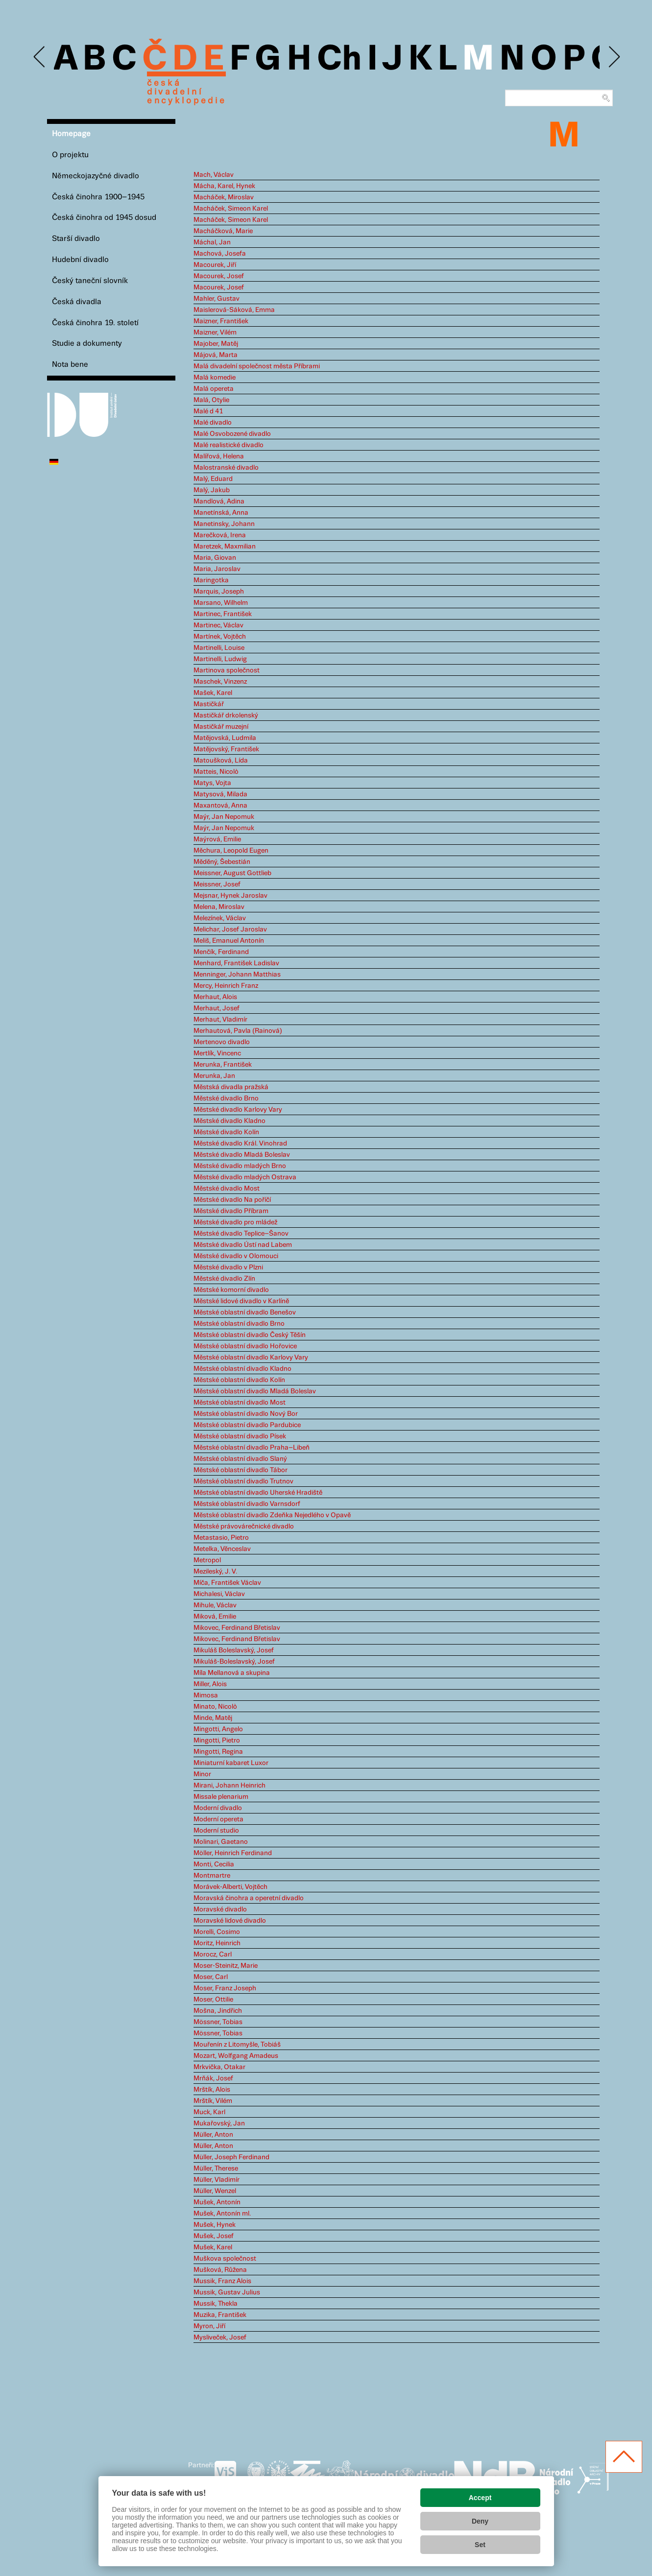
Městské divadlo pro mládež (235, 1222)
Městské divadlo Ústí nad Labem (242, 1244)
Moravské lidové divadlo (229, 1920)
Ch (339, 59)
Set (480, 2545)
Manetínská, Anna (220, 512)
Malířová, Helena (218, 456)
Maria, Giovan (214, 557)
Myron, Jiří (209, 2326)
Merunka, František (222, 1064)
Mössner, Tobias (217, 2022)
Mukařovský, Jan (219, 2123)
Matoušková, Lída (220, 760)
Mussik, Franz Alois (222, 2281)
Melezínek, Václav (219, 918)
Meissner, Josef (217, 884)
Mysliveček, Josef (219, 2337)
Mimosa (205, 1695)
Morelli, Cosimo (216, 1932)
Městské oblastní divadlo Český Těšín (249, 1335)
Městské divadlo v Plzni (228, 1267)
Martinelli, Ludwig (220, 659)
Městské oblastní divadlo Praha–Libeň (251, 1447)
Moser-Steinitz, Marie (225, 1965)
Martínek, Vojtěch (219, 636)
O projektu (70, 155)
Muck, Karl (209, 2112)
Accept (480, 2498)
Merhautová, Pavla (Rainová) (237, 1030)
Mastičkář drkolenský (225, 715)
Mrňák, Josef (213, 2078)
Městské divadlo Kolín (226, 1132)
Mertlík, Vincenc (217, 1053)
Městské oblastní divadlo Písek (239, 1436)
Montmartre (211, 1875)
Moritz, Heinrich (217, 1943)
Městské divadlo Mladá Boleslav (241, 1154)
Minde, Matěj (212, 1718)
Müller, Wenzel (214, 2191)
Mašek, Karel (212, 693)
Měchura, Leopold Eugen (230, 850)
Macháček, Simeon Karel (230, 208)
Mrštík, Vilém (212, 2101)
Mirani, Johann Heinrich (229, 1785)
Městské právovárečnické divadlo (243, 1526)
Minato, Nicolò (215, 1706)
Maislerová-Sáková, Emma (234, 310)
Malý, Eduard (213, 479)
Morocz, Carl (212, 1954)
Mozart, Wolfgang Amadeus (235, 2055)
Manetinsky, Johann (224, 524)
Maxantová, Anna (220, 805)
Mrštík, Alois (211, 2089)
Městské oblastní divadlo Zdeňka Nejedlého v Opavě (272, 1515)
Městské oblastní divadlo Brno (239, 1323)
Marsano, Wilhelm (220, 602)
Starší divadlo (76, 239)
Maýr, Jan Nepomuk (223, 816)
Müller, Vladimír (216, 2179)
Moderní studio (216, 1830)
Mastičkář (208, 704)
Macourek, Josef (218, 276)
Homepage (71, 134)
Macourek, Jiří (214, 265)
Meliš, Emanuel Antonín (228, 940)
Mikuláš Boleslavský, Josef (233, 1650)
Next (613, 57)
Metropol (207, 1560)
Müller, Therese (215, 2168)
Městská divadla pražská (230, 1087)
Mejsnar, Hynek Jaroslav (230, 895)
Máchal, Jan (212, 242)
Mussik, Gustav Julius (226, 2292)
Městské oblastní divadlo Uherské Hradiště (257, 1492)
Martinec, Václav (218, 625)
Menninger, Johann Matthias (237, 974)
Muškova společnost (224, 2258)
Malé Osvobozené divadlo (232, 433)
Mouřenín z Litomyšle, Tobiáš (237, 2044)
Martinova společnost (226, 670)
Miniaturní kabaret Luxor (230, 1763)
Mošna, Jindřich (217, 2010)
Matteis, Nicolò (216, 771)
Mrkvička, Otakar (219, 2067)
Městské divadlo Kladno (229, 1121)
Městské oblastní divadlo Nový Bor (245, 1413)
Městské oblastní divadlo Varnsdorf (246, 1504)
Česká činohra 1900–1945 (98, 197)
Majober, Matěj (215, 343)
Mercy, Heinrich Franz (225, 985)
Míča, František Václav (227, 1582)
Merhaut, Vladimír (220, 1019)
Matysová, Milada (220, 794)
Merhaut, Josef (216, 1008)
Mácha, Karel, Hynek (224, 186)
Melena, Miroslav (218, 907)
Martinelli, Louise (218, 647)
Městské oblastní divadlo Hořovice (245, 1346)
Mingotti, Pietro (216, 1740)
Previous (40, 57)
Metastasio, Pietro (221, 1537)
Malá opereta (213, 388)
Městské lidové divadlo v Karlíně (241, 1301)
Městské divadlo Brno (226, 1098)
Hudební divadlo (80, 260)
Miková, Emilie (214, 1616)
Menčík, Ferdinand (221, 952)
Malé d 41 (208, 411)
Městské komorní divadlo (231, 1290)
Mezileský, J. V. (215, 1571)
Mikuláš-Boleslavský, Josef (234, 1661)
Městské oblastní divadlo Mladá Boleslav (254, 1391)
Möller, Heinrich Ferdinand (232, 1853)
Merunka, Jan (214, 1076)
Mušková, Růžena (220, 2269)
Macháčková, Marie (223, 231)
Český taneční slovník (90, 281)
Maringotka (211, 580)
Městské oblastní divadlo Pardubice (247, 1425)
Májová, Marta (215, 355)
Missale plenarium (220, 1796)
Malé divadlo (212, 422)
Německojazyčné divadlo (95, 176)
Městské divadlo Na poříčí (232, 1199)
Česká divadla (76, 302)
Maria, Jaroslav (217, 569)
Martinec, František (222, 614)
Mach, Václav (213, 174)
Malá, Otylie (211, 400)
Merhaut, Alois (215, 997)
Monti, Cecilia (213, 1864)
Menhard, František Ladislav (236, 963)
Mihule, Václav (215, 1605)
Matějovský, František (226, 749)
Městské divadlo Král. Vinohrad (240, 1143)
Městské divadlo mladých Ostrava (244, 1177)
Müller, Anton (213, 2134)
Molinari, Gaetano (220, 1841)
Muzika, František (219, 2315)
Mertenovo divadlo (221, 1042)
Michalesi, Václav (219, 1594)
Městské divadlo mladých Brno (239, 1166)
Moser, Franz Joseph (224, 1988)
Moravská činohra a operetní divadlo (248, 1898)
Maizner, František (220, 321)
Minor (202, 1774)
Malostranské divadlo (226, 467)
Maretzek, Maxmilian (224, 546)
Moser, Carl (210, 1977)
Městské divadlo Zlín (224, 1278)
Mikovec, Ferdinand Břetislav (236, 1627)
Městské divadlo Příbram (230, 1211)
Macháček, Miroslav (223, 197)
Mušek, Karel (212, 2247)
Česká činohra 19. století (95, 323)
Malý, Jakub (211, 490)
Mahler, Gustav (216, 298)
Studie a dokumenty (87, 343)
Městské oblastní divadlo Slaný (240, 1458)
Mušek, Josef (213, 2236)
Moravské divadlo (220, 1909)
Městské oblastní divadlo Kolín (239, 1380)
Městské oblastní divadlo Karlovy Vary (250, 1357)
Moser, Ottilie (213, 1999)
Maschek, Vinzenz (220, 681)
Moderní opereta (218, 1819)
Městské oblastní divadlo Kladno (242, 1368)
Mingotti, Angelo (218, 1729)
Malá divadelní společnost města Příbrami (256, 366)
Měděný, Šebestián (221, 862)
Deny (480, 2521)
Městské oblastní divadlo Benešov (244, 1312)
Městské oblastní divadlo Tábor (240, 1470)
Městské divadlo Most (226, 1188)
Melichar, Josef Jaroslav (230, 929)
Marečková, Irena (219, 535)
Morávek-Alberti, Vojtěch (230, 1887)
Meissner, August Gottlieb (232, 873)
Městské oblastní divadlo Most (239, 1402)
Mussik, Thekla (215, 2303)
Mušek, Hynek (214, 2224)
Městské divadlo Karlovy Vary (237, 1109)
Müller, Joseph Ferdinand (231, 2157)
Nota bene (70, 364)
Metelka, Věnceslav (222, 1549)
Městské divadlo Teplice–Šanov (241, 1233)
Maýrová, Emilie (217, 839)
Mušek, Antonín (217, 2202)
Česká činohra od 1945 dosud (104, 218)
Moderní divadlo (217, 1808)
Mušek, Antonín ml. (222, 2213)
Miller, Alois (210, 1684)
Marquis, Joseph (218, 591)
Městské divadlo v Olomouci (235, 1256)
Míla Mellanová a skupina (231, 1673)
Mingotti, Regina (218, 1751)
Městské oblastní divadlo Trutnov (243, 1481)
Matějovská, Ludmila (224, 738)
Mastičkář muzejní (220, 726)
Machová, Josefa (219, 253)
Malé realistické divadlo (228, 445)
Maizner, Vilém (215, 332)
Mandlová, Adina (218, 501)
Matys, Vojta (212, 783)
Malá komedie (214, 377)
